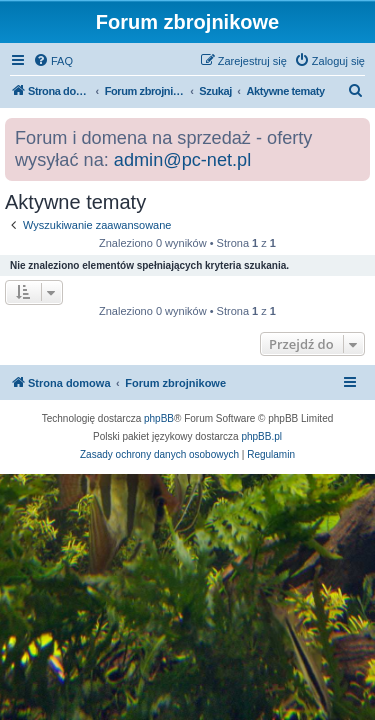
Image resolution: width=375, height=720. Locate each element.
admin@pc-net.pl (182, 160)
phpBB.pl (261, 436)
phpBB (159, 418)
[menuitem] (53, 61)
